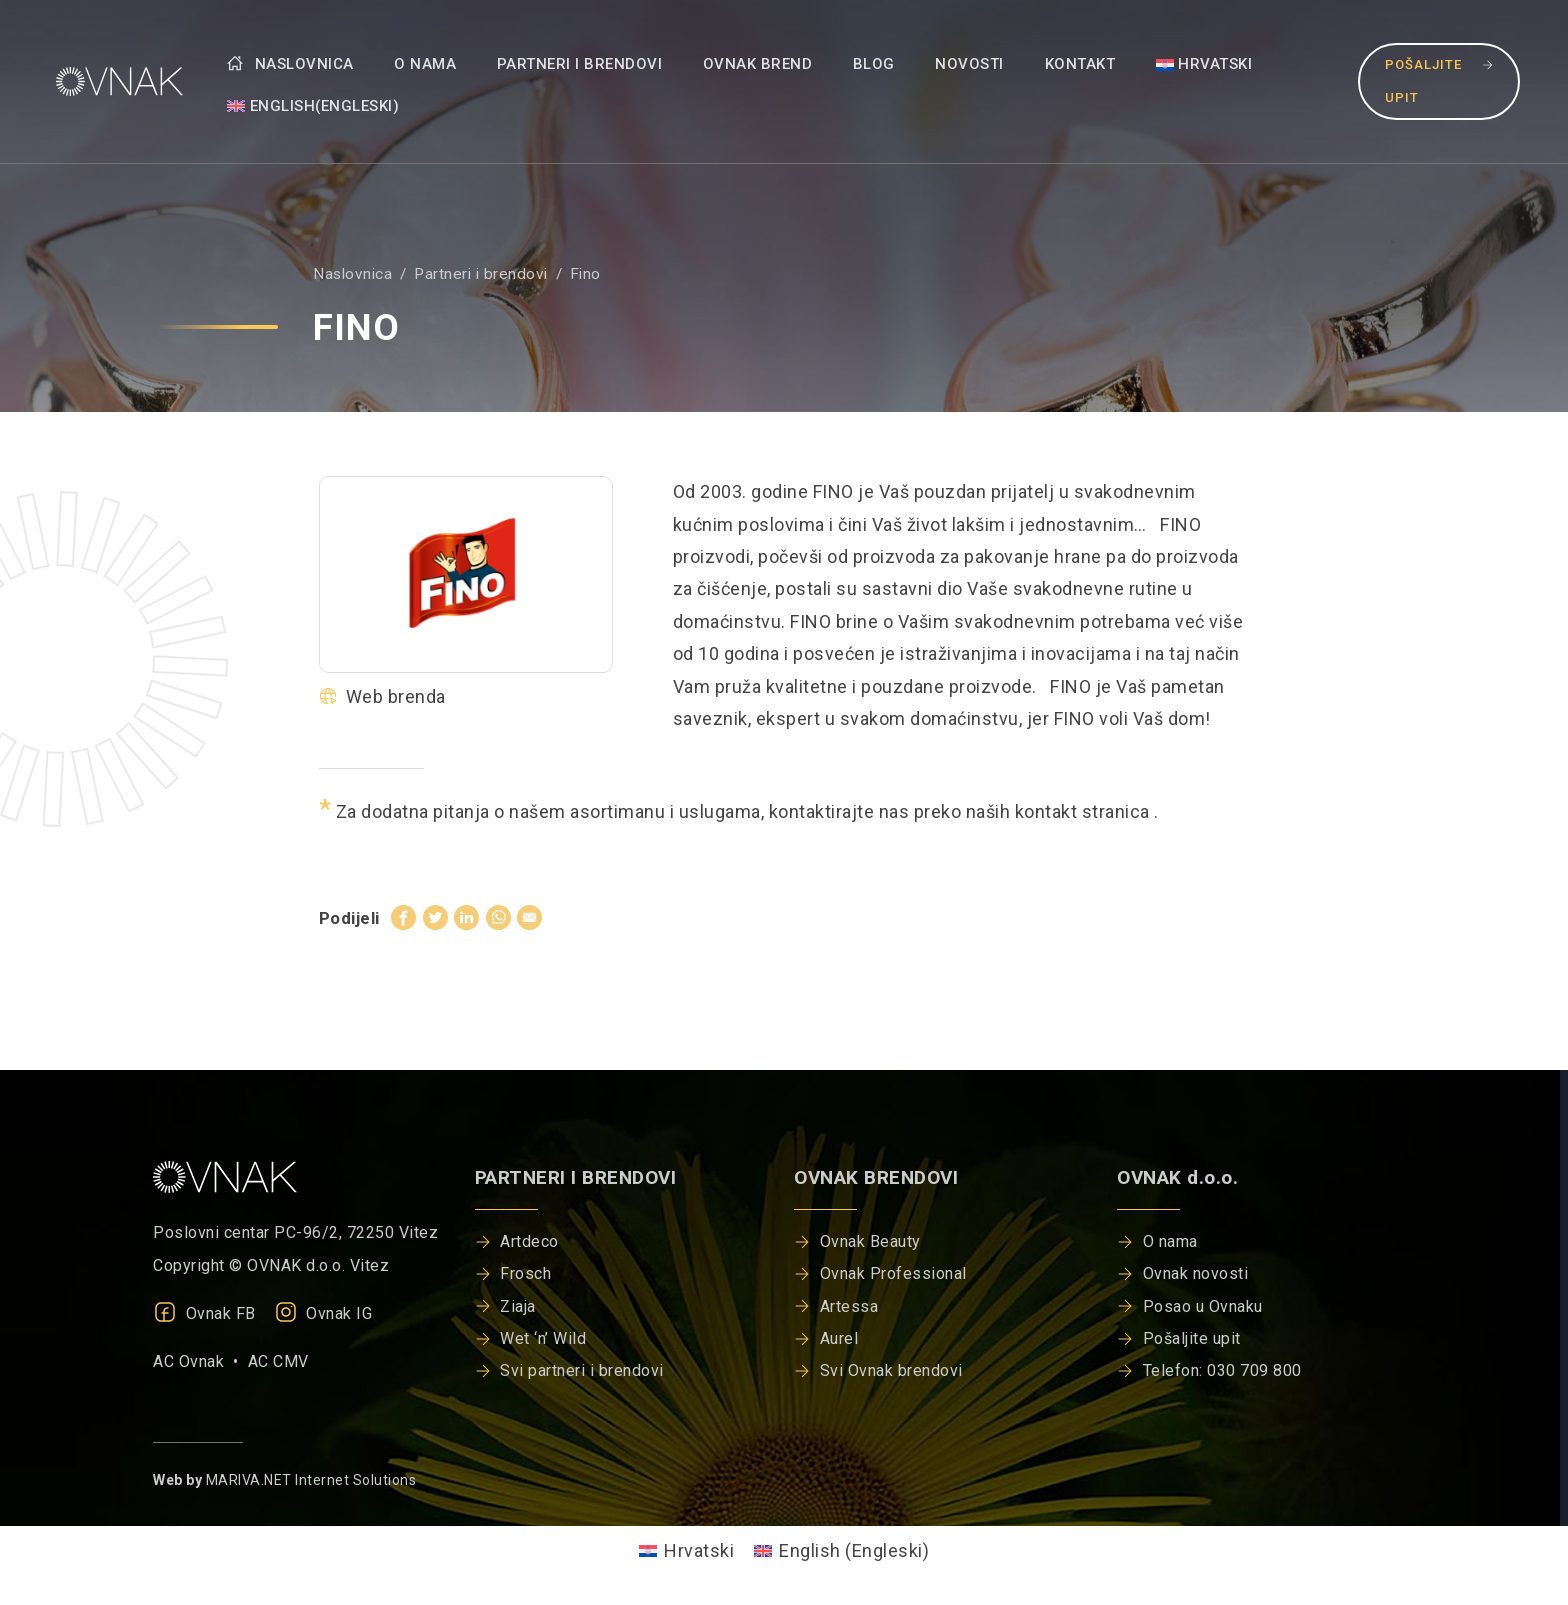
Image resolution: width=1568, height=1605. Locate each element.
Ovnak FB (204, 1313)
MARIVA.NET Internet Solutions (311, 1480)
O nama (425, 64)
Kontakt (1080, 64)
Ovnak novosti (1196, 1273)
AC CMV (278, 1361)
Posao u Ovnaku (1203, 1306)
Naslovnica (290, 64)
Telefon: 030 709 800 (1222, 1370)
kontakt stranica (1085, 811)
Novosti (969, 64)
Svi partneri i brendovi (582, 1370)
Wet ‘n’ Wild (543, 1338)
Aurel (839, 1338)
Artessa (849, 1306)
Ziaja (518, 1306)
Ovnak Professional (893, 1273)
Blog (874, 64)
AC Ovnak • (200, 1361)
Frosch (525, 1273)
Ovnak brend (758, 64)
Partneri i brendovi (580, 64)
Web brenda (382, 696)
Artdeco (529, 1241)
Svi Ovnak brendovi (891, 1370)
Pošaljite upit (1439, 80)
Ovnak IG (323, 1313)
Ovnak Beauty (870, 1241)
